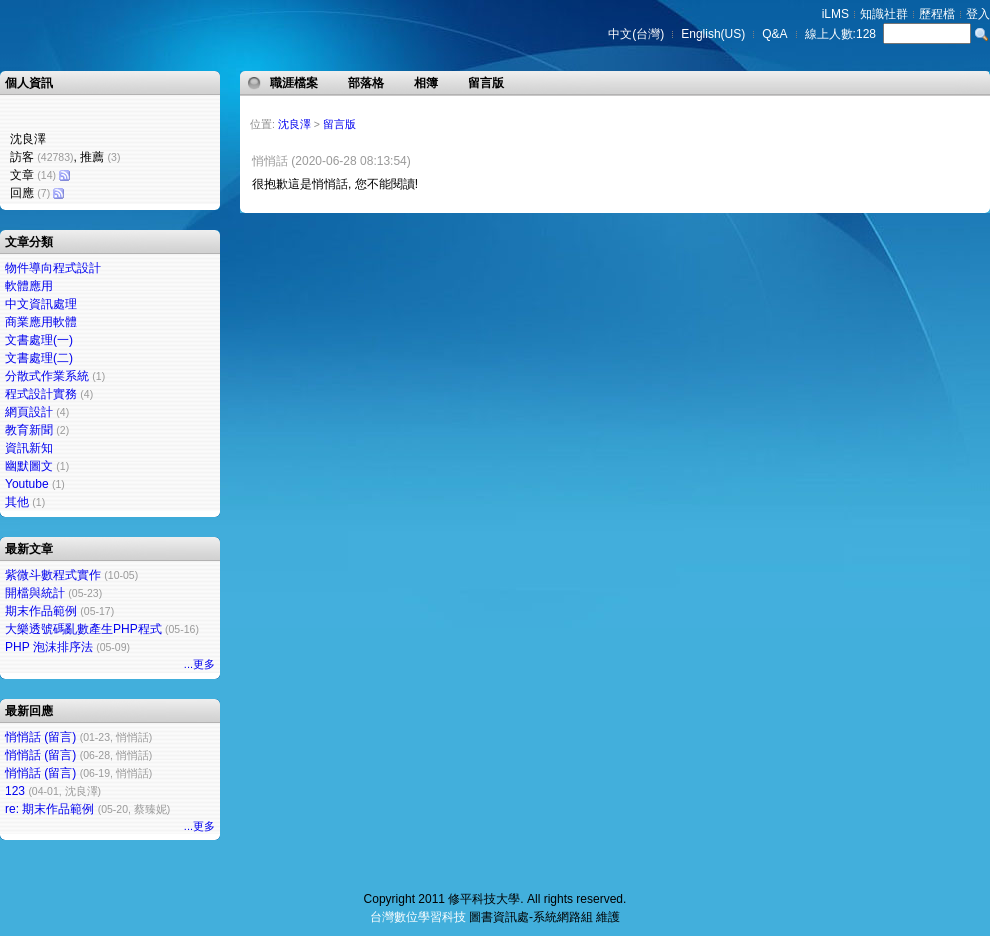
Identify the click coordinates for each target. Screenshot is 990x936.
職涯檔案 (294, 83)
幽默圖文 (29, 466)
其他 (17, 502)
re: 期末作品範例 (49, 809)
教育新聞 (29, 430)
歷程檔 (937, 14)
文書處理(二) (39, 358)
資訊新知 (29, 448)
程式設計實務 (41, 394)
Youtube (27, 484)
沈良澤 (294, 124)
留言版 (486, 83)
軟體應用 (29, 286)
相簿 (426, 83)
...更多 (199, 664)
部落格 (366, 83)
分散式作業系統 (47, 376)
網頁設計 (29, 412)
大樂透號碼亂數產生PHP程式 (83, 629)
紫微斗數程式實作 (53, 575)
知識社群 (884, 14)
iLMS (835, 14)
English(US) (713, 34)
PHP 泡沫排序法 (49, 647)
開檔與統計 (35, 593)
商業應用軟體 (41, 322)
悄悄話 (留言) (40, 737)
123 (15, 791)
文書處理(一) (39, 340)
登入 (978, 14)
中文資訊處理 (41, 304)
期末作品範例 (41, 611)
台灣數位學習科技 (418, 917)
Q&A (774, 34)
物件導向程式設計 (53, 268)
